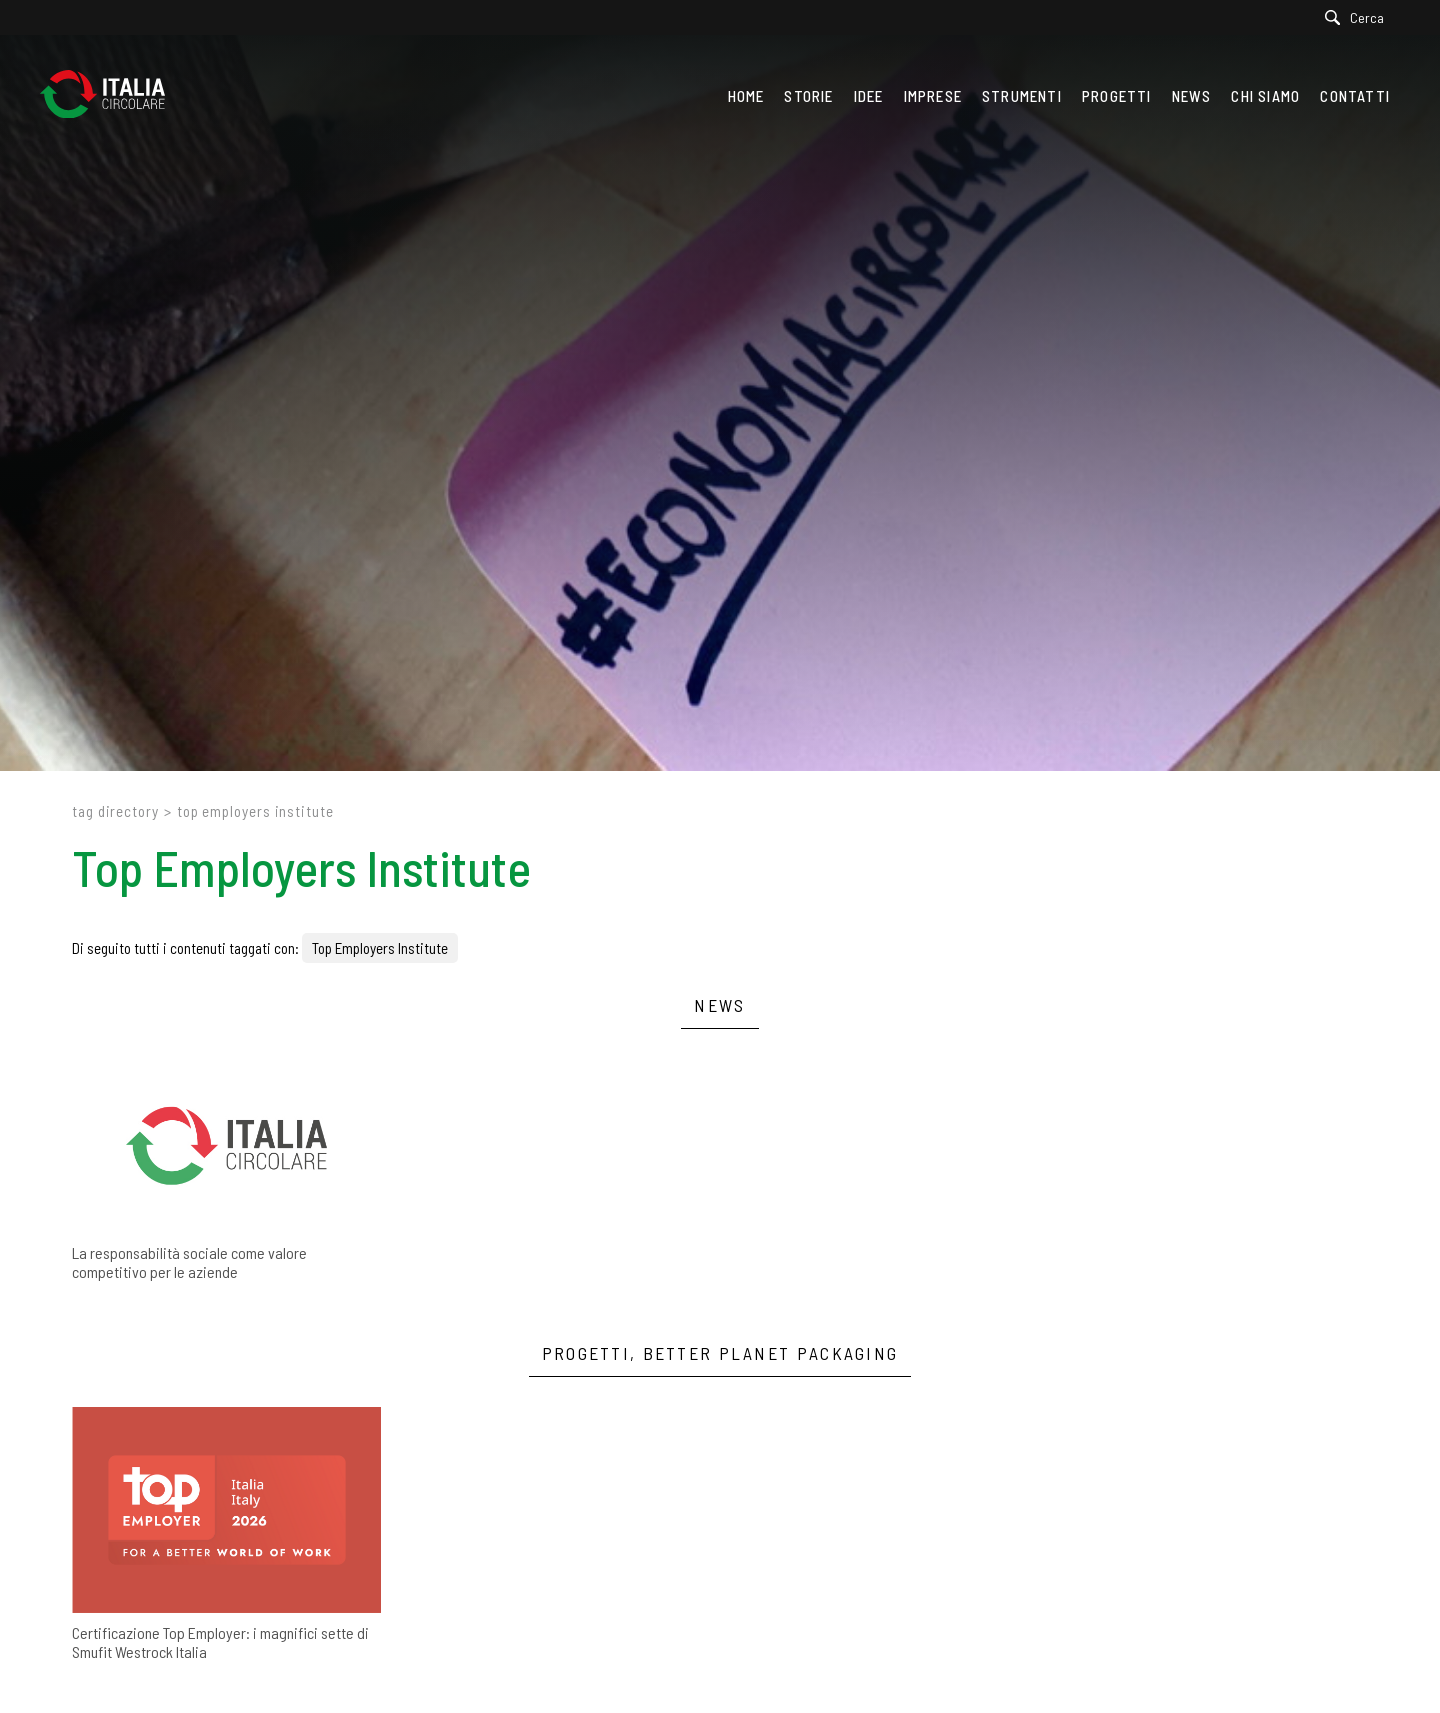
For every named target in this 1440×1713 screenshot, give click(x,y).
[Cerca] (1359, 17)
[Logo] (112, 96)
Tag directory (115, 811)
